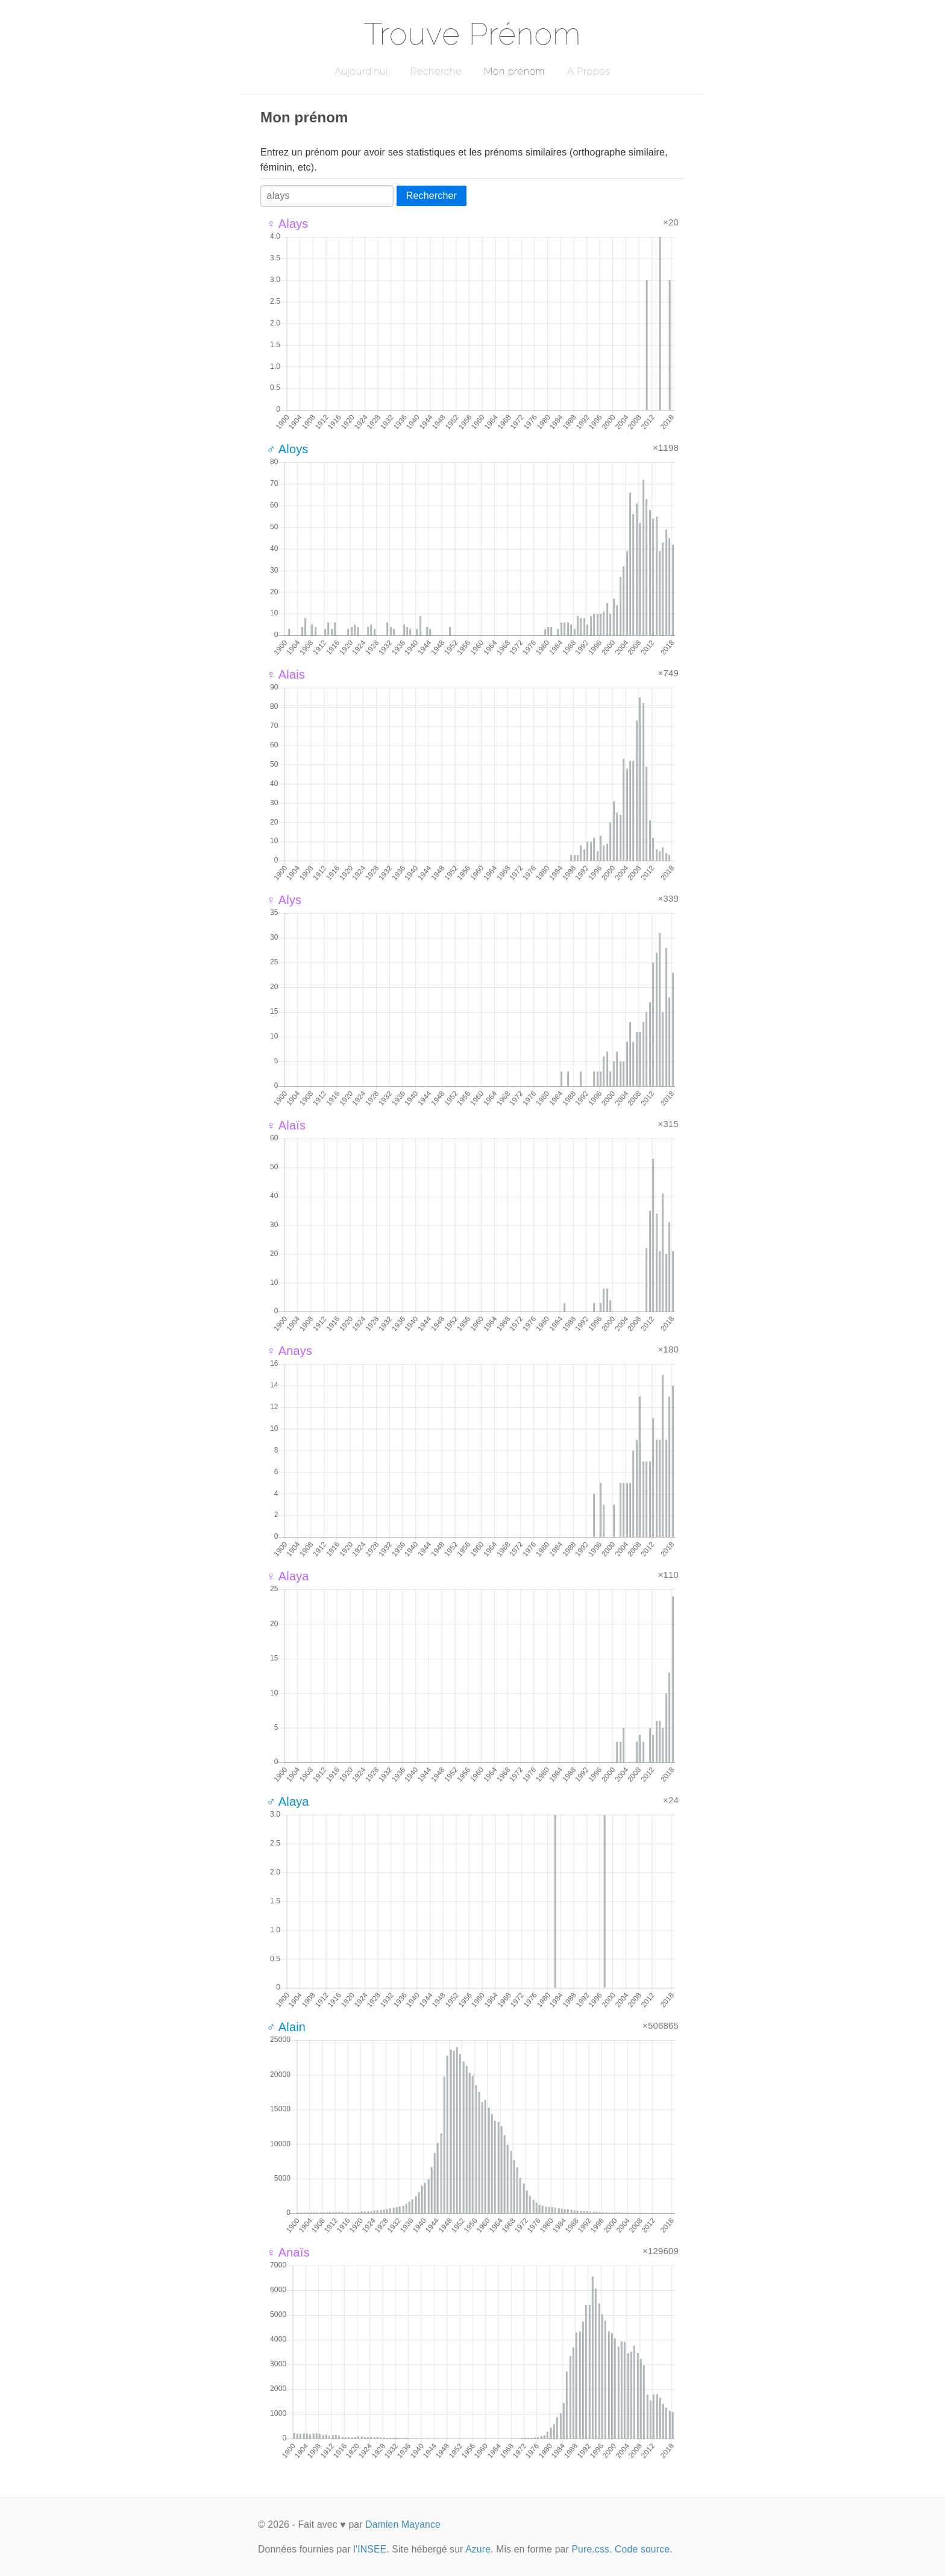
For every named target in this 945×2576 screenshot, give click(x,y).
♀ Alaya (287, 1576)
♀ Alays (287, 223)
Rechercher (431, 195)
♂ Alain (286, 2027)
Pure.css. (591, 2549)
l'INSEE (369, 2549)
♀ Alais (285, 674)
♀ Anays (289, 1350)
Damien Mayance (403, 2524)
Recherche (436, 71)
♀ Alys (283, 899)
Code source (642, 2549)
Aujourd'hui (361, 71)
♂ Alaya (287, 1801)
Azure (478, 2549)
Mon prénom (514, 71)
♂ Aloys (287, 449)
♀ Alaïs (286, 1125)
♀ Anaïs (288, 2252)
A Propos (588, 71)
